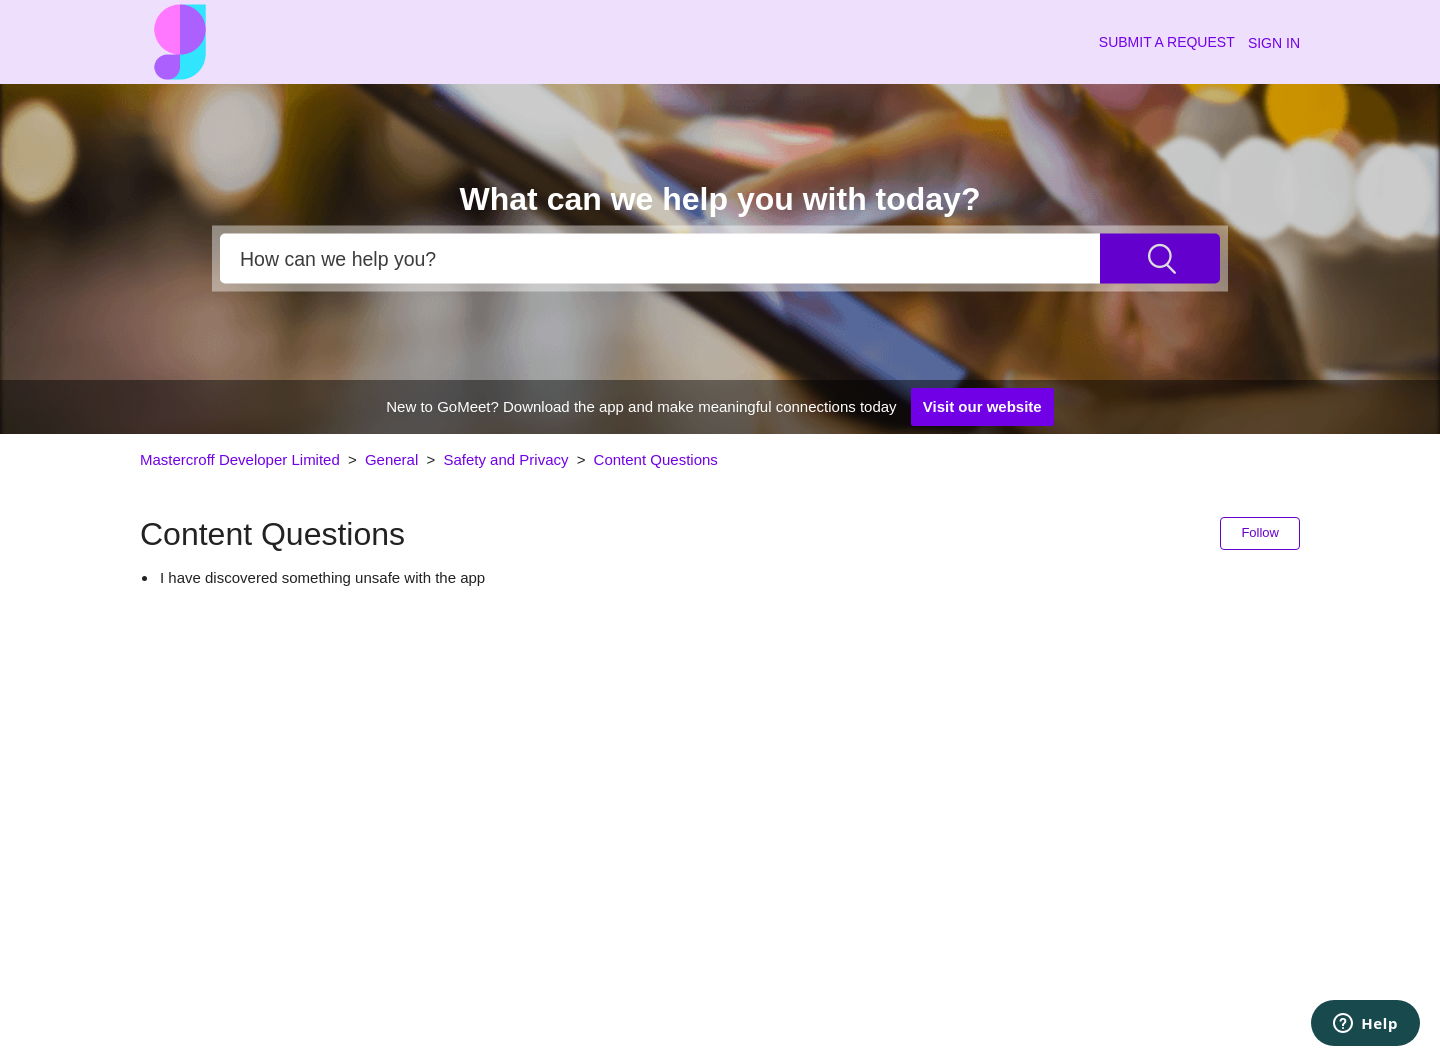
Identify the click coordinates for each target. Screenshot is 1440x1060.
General (391, 459)
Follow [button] (1260, 532)
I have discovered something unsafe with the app (322, 577)
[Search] (660, 259)
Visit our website (982, 406)
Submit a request (1167, 42)
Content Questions (656, 459)
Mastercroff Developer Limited (240, 459)
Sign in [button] (1274, 43)
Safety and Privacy (507, 459)
